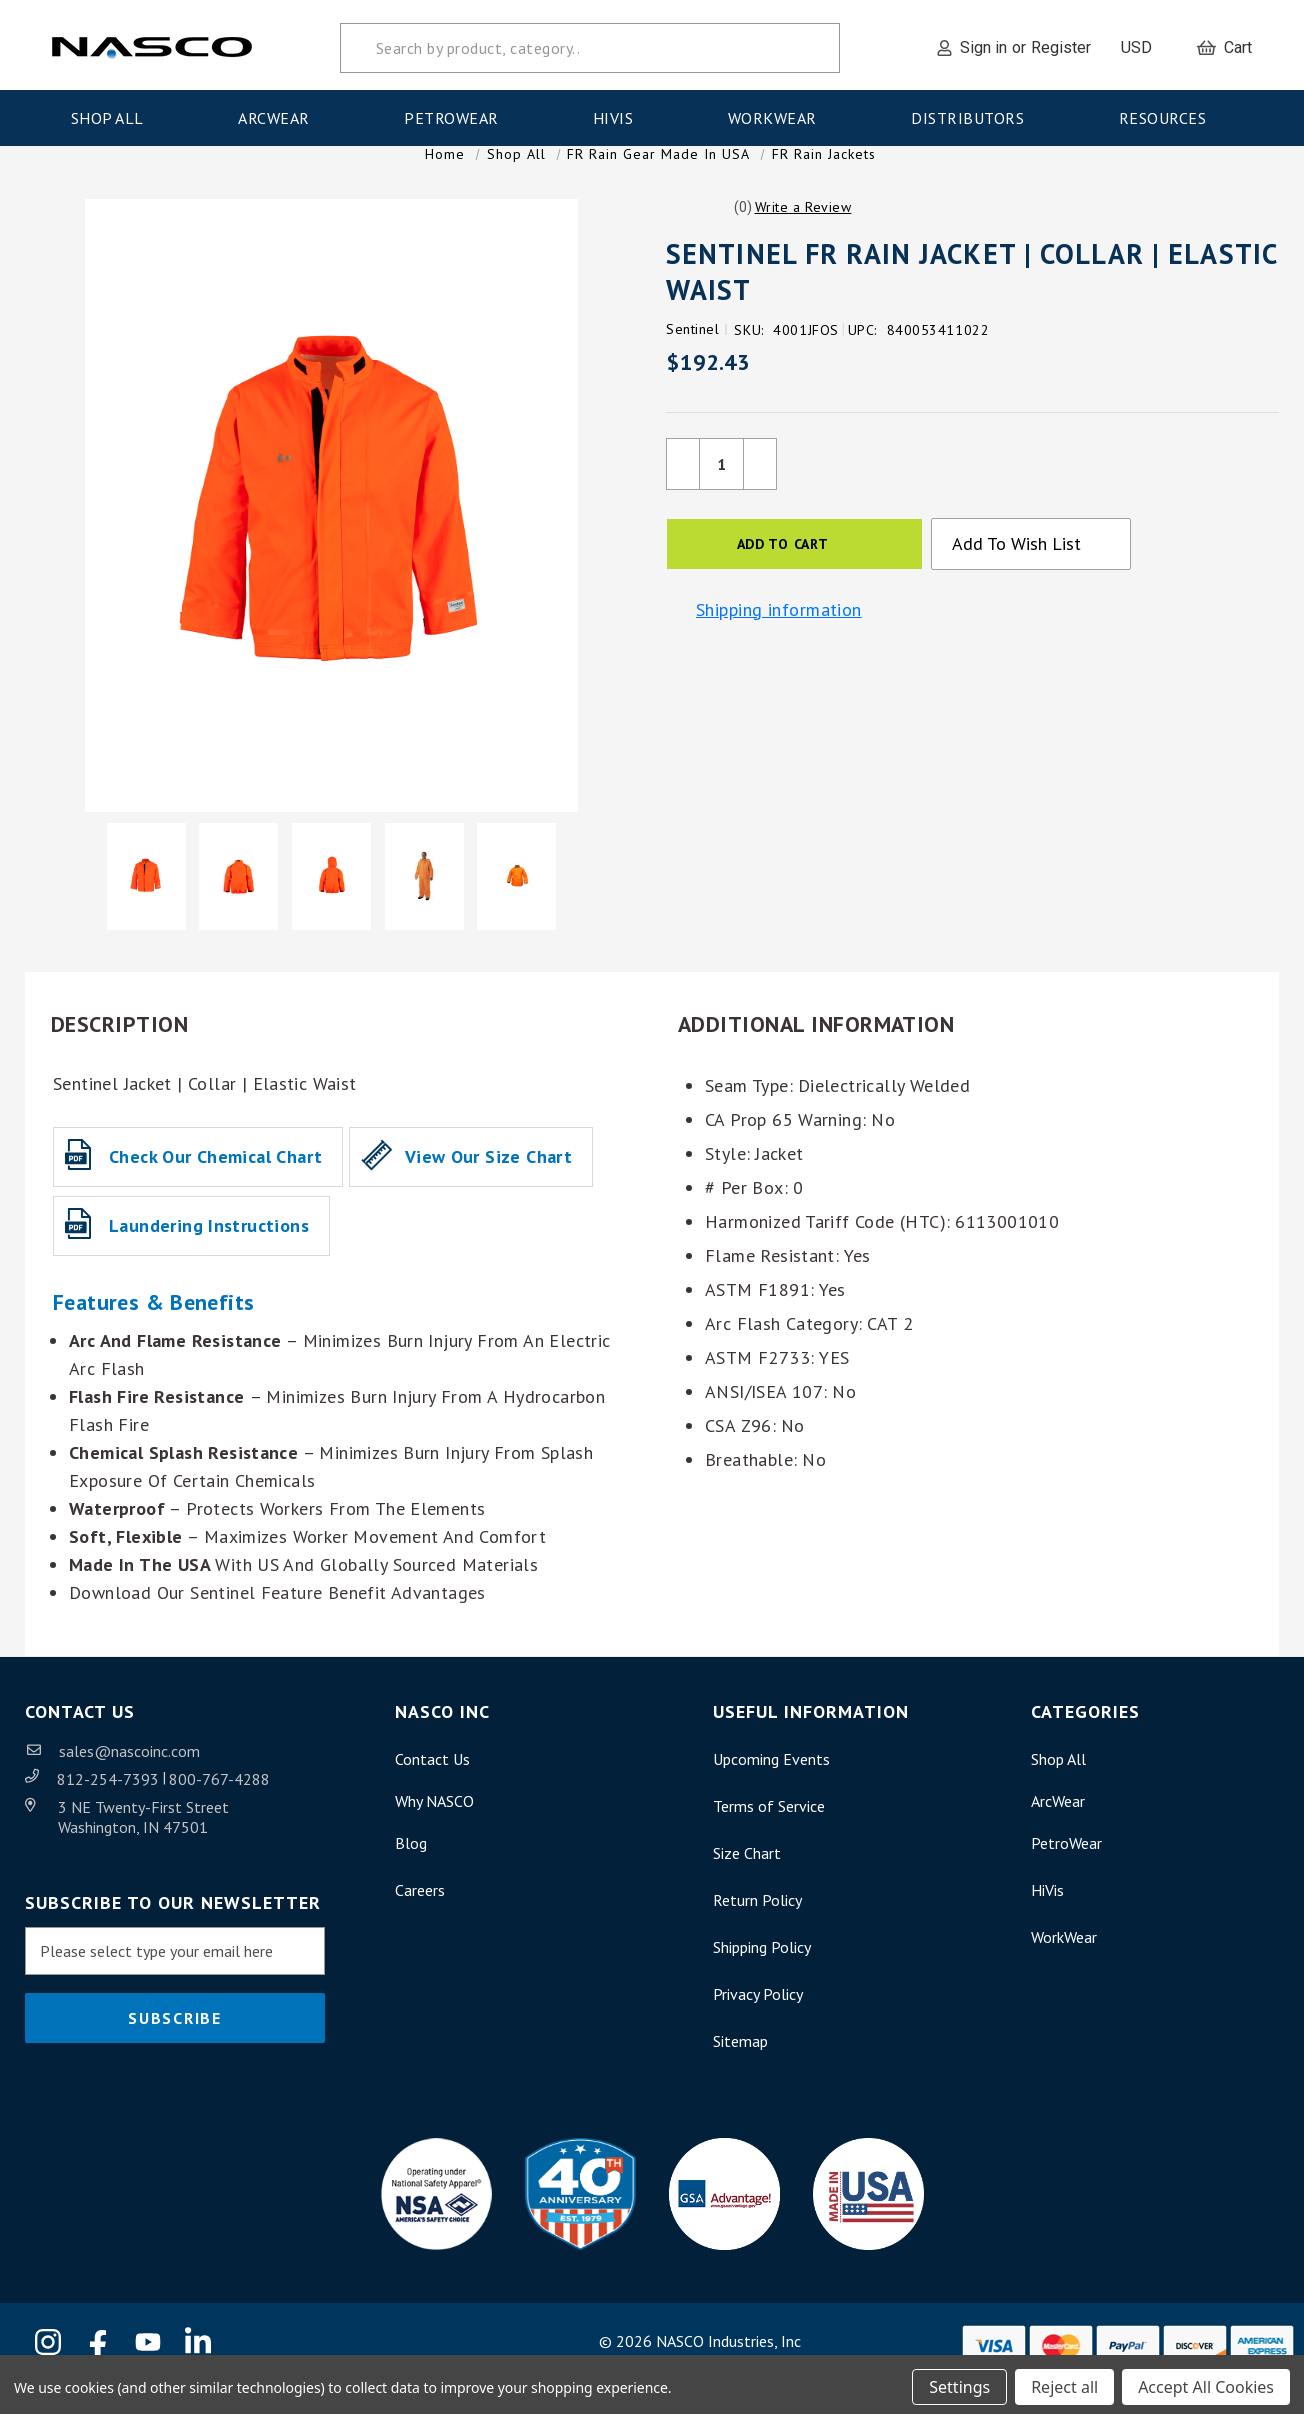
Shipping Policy (762, 1972)
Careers (420, 1915)
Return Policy (757, 1925)
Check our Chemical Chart (215, 1181)
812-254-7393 (110, 1804)
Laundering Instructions (209, 1250)
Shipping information (779, 635)
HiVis (619, 113)
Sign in (983, 42)
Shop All (114, 113)
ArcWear (280, 113)
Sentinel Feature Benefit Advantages (338, 1617)
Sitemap (740, 2066)
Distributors (974, 113)
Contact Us (432, 1784)
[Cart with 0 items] (1224, 43)
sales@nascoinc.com (129, 1776)
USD (1144, 42)
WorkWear (779, 113)
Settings (959, 2382)
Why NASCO (434, 1826)
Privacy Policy (758, 2019)
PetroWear (457, 113)
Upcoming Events (771, 1784)
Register (1061, 42)
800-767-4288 (219, 1804)
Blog (411, 1868)
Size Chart (747, 1878)
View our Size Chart (488, 1181)
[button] (803, 232)
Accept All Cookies (1206, 2382)
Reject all (1064, 2382)
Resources (1169, 113)
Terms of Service (769, 1831)
